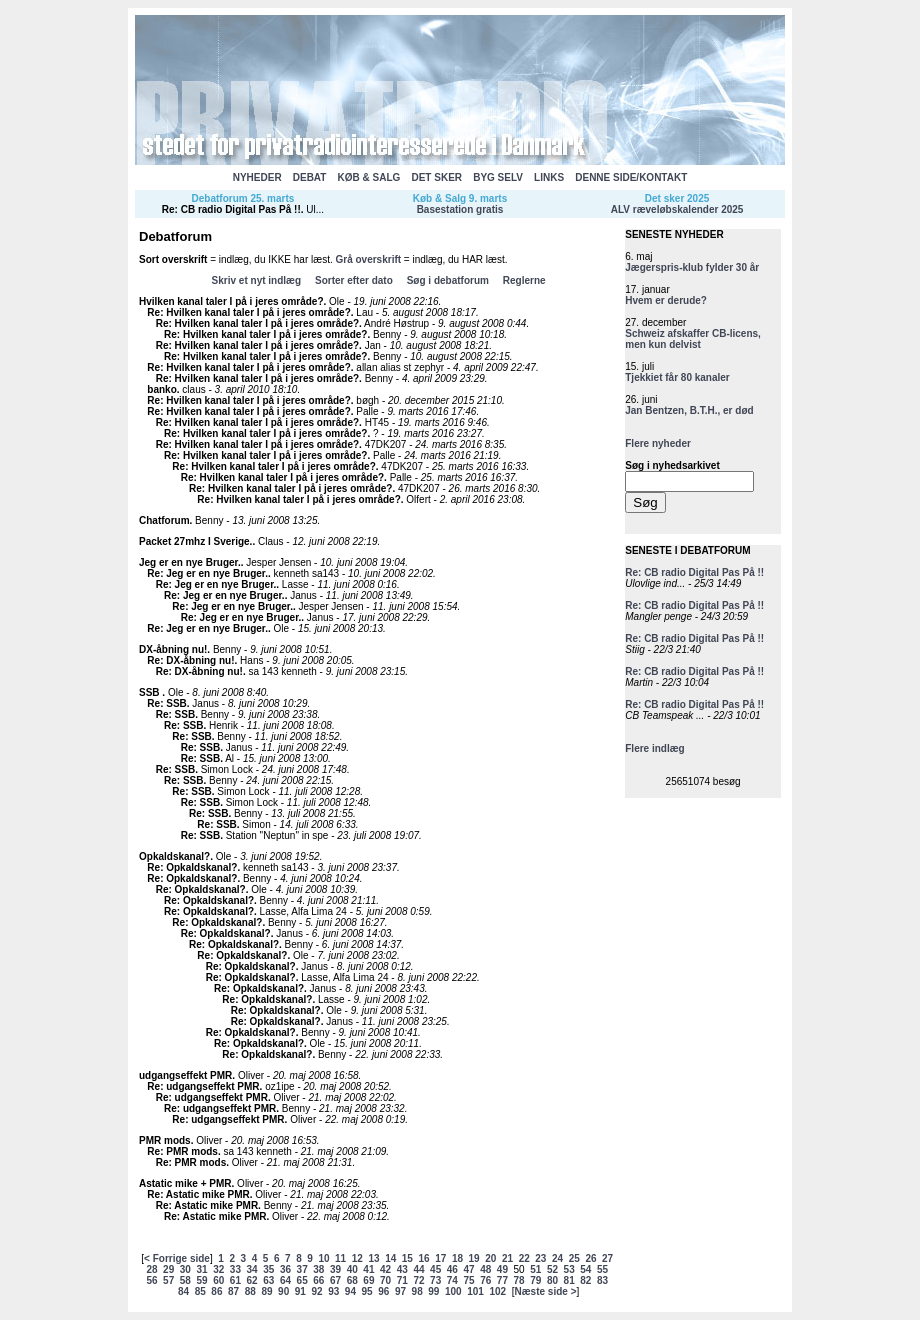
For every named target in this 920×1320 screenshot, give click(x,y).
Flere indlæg (654, 748)
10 (323, 1258)
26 (590, 1258)
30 (185, 1269)
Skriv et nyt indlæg (256, 280)
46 (452, 1269)
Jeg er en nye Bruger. (190, 562)
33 (235, 1269)
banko (161, 389)
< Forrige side (177, 1258)
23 (540, 1258)
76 (485, 1280)
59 (201, 1280)
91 (300, 1291)
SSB (150, 692)
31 (201, 1269)
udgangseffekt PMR (185, 1075)
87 (233, 1291)
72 (418, 1280)
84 (183, 1291)
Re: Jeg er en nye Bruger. (207, 573)
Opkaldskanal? (174, 856)
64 (285, 1280)
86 (216, 1291)
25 (574, 1258)
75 (468, 1280)
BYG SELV (498, 177)
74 (452, 1280)
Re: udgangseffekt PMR (203, 1086)
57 (168, 1280)
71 (402, 1280)
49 (502, 1269)
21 (507, 1258)
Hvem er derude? (666, 300)
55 (602, 1269)
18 (457, 1258)
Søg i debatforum (448, 280)
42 (385, 1269)
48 (485, 1269)
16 (424, 1258)
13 (373, 1258)
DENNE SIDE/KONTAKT (631, 177)
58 (185, 1280)
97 (400, 1291)
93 (333, 1291)
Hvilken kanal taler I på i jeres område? (231, 301)
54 (585, 1269)
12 (357, 1258)
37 (302, 1269)
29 (168, 1269)
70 (385, 1280)
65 (302, 1280)
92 (316, 1291)
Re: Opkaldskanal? (192, 867)
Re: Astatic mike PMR (198, 1194)
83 (602, 1280)
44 (418, 1269)
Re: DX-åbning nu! (190, 660)
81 (569, 1280)
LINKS (549, 177)
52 (552, 1269)
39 (335, 1269)
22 (524, 1258)
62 (252, 1280)
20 (490, 1258)
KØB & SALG (369, 177)
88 (250, 1291)
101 (475, 1291)
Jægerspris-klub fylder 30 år (692, 267)
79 (535, 1280)
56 (151, 1280)
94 (350, 1291)
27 (607, 1258)
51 (535, 1269)
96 (383, 1291)
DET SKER (436, 177)
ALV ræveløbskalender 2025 (677, 209)
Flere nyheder (658, 443)
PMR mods (165, 1140)
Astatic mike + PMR (185, 1183)
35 (268, 1269)
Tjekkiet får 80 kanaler (677, 377)
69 (368, 1280)
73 (435, 1280)
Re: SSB (166, 703)
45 (435, 1269)
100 (453, 1291)
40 (352, 1269)
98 (417, 1291)
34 (252, 1269)
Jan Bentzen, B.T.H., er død (689, 410)
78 (519, 1280)
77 (502, 1280)
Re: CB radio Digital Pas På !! (231, 209)
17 (440, 1258)
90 (283, 1291)
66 (318, 1280)
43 (402, 1269)
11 (340, 1258)
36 (285, 1269)
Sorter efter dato (354, 280)
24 (557, 1258)
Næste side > (546, 1291)
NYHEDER (257, 177)
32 (218, 1269)
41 (368, 1269)
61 (235, 1280)
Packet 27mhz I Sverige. (195, 541)
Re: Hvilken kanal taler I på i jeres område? (248, 312)
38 (318, 1269)
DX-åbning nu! (173, 649)
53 (569, 1269)
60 (218, 1280)
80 (552, 1280)
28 (151, 1269)
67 (335, 1280)
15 (407, 1258)
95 (367, 1291)
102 (497, 1291)
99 (433, 1291)
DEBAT (310, 177)
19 (474, 1258)
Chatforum (164, 520)
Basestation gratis (460, 209)
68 (352, 1280)
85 (200, 1291)
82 (585, 1280)
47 (468, 1269)
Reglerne (524, 280)
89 (266, 1291)
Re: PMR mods (182, 1151)
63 (268, 1280)
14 (390, 1258)
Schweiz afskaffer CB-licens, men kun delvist (693, 339)
